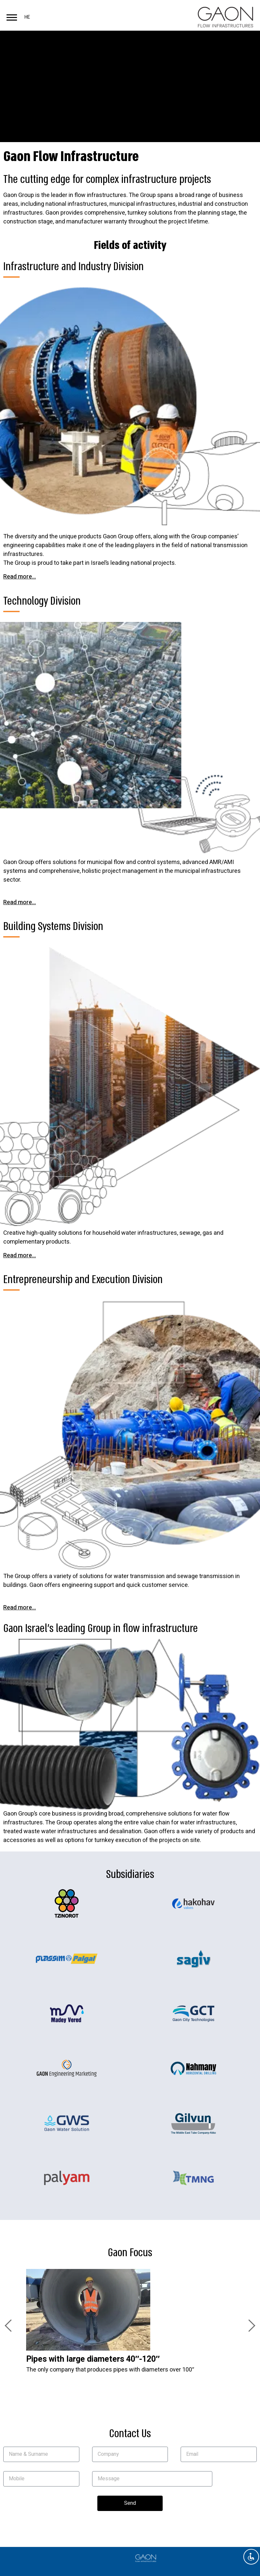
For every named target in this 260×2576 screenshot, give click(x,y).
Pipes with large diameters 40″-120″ (93, 2359)
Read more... (19, 576)
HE (27, 17)
